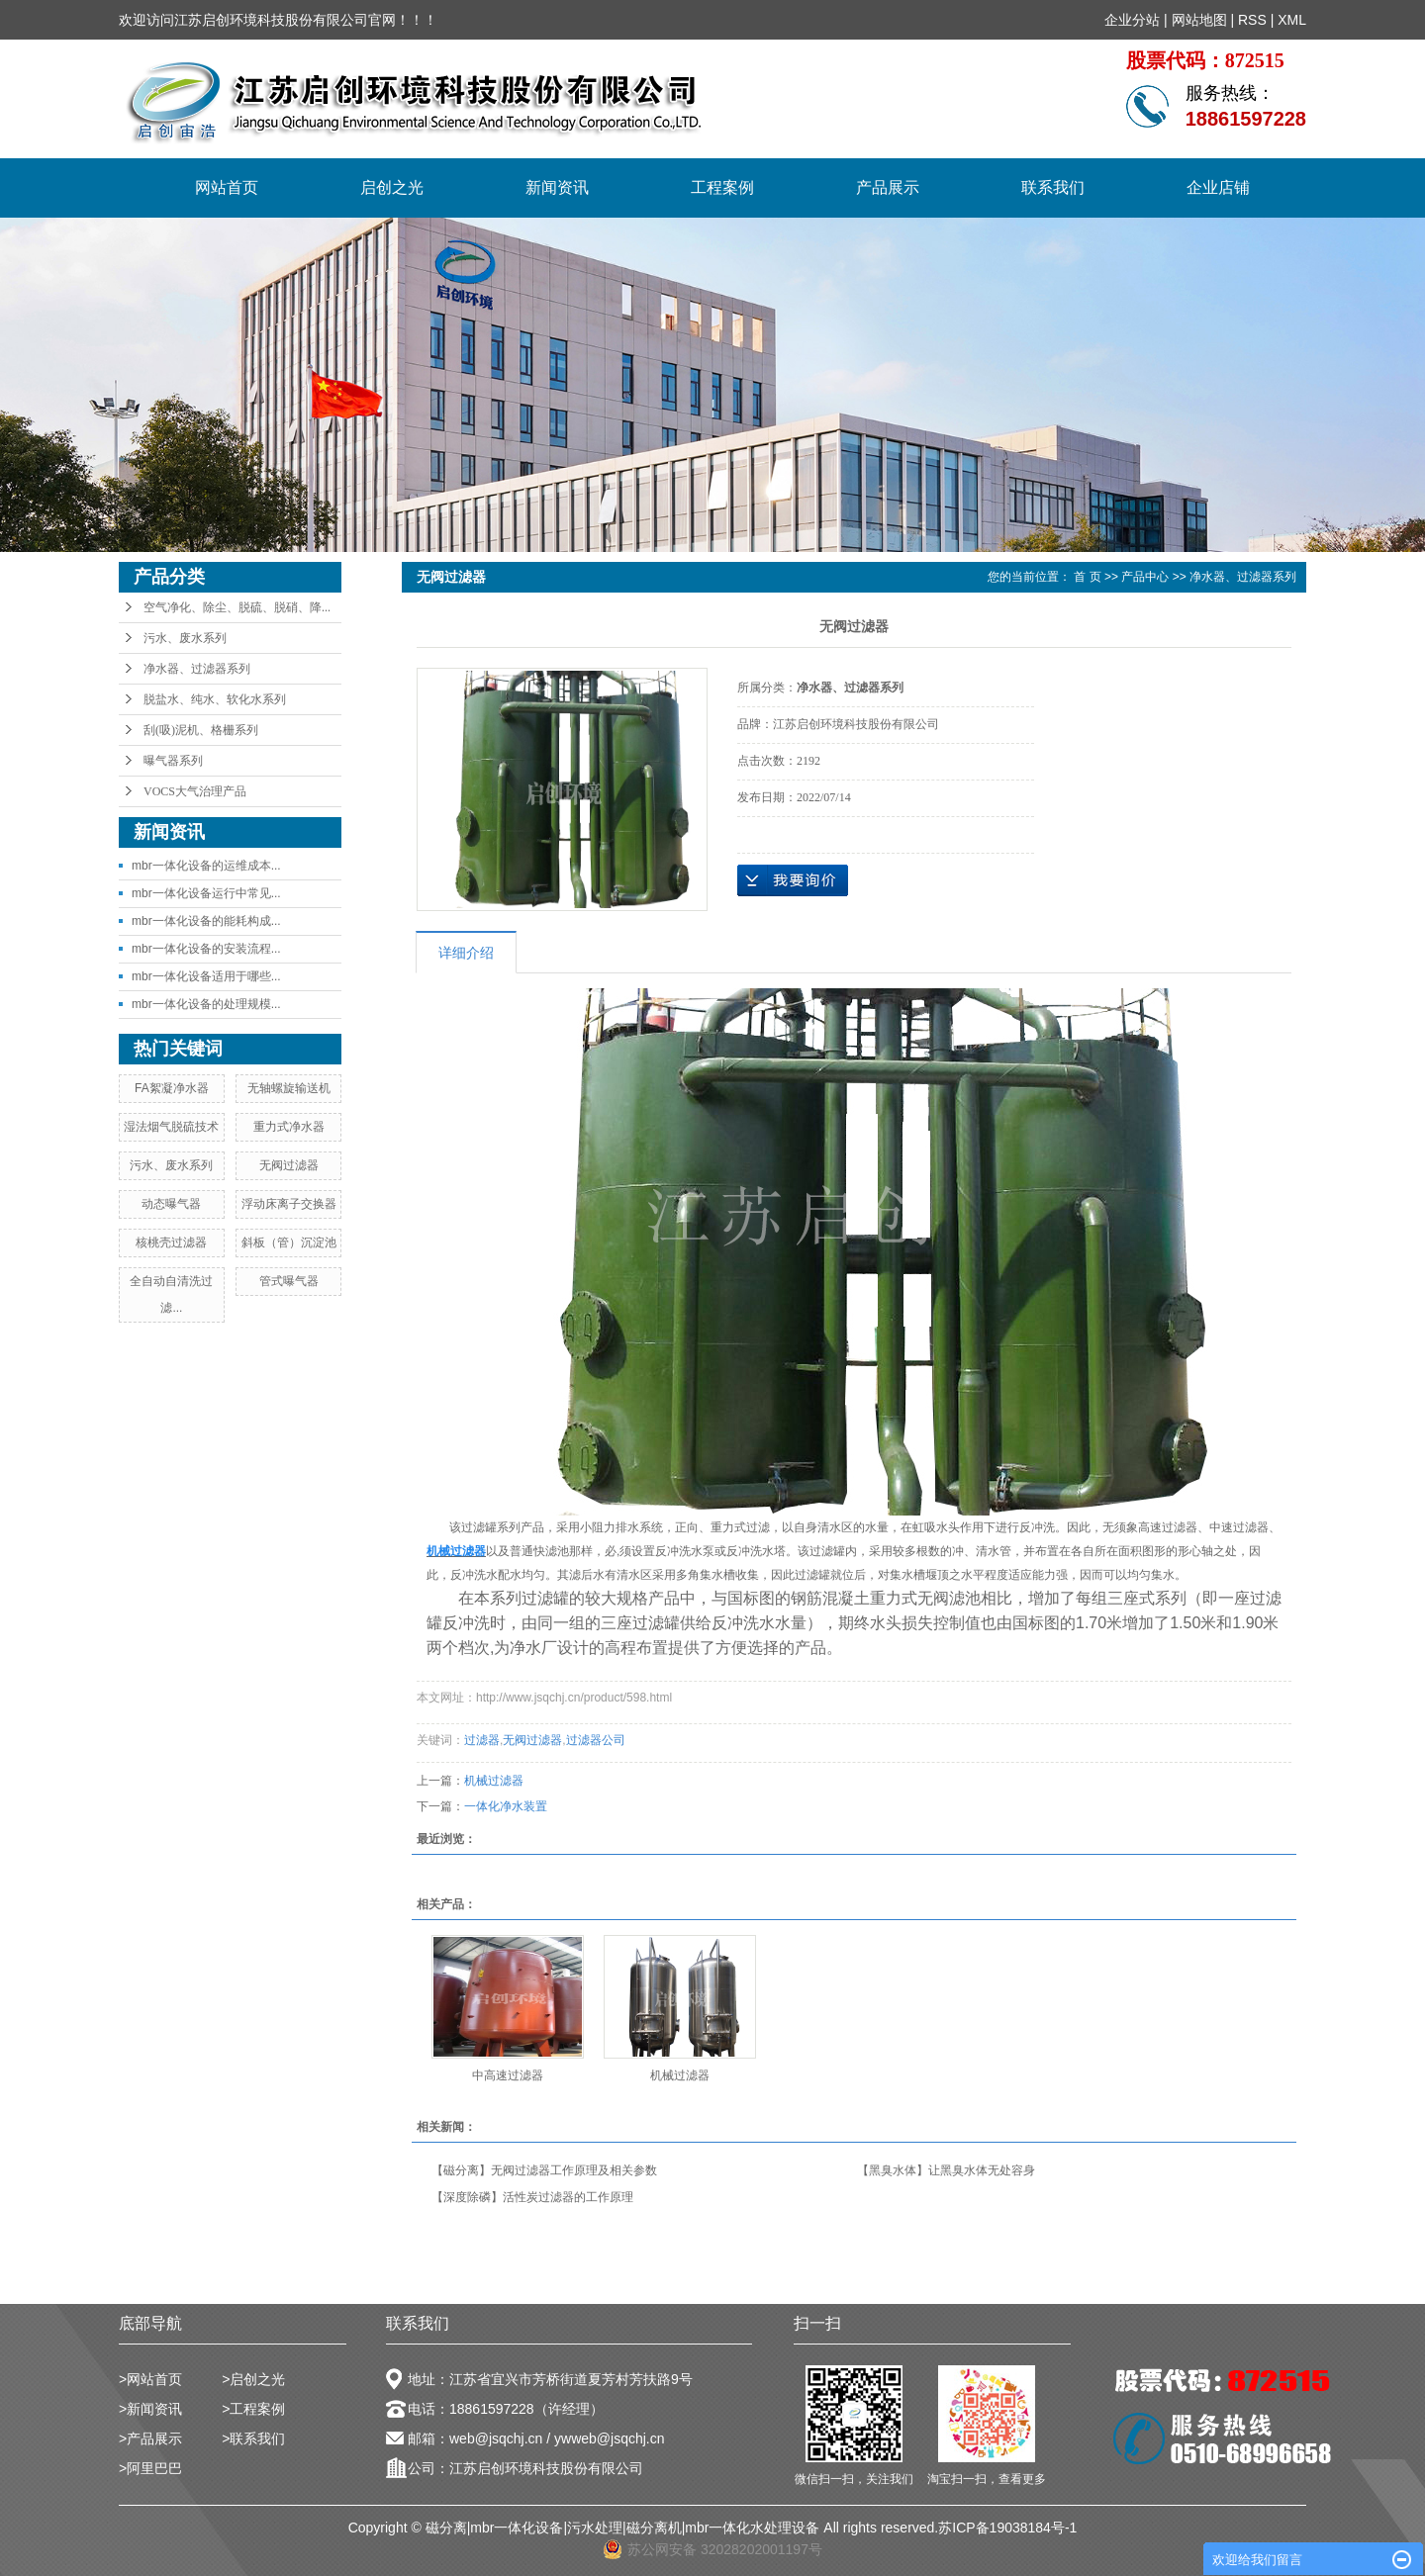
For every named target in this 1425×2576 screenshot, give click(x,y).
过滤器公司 (595, 1740)
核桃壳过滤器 (171, 1242)
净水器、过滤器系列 (196, 669)
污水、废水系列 (185, 638)
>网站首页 (150, 2379)
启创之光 (392, 187)
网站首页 (226, 187)
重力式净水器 (289, 1127)
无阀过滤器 (289, 1165)
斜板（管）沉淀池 (288, 1242)
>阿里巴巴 (150, 2468)
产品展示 (887, 187)
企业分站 (1132, 20)
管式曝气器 (289, 1281)
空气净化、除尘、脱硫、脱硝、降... (237, 607)
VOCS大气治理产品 (194, 791)
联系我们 (1053, 187)
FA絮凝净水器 (172, 1088)
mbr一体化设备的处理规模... (206, 1004)
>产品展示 (150, 2438)
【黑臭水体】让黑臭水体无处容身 (946, 2170)
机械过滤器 (493, 1781)
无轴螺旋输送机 (289, 1088)
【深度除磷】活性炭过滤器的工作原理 (532, 2197)
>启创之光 (253, 2379)
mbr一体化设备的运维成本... (206, 866)
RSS (1252, 20)
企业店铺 (1218, 187)
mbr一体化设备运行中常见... (206, 893)
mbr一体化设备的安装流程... (206, 949)
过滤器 (482, 1740)
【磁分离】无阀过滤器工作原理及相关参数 (544, 2170)
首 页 (1087, 577)
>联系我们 (253, 2438)
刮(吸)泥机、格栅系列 (200, 730)
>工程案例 (253, 2409)
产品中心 (1145, 577)
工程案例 (722, 187)
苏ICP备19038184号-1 (1007, 2527)
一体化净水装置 (505, 1806)
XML (1292, 20)
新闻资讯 (557, 187)
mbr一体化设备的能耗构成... (206, 921)
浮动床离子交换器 (288, 1204)
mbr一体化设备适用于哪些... (206, 976)
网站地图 (1199, 20)
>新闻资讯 (150, 2409)
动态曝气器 (171, 1204)
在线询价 (792, 880)
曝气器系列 (173, 761)
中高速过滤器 (507, 2075)
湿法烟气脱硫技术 (171, 1127)
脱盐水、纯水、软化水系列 (214, 699)
